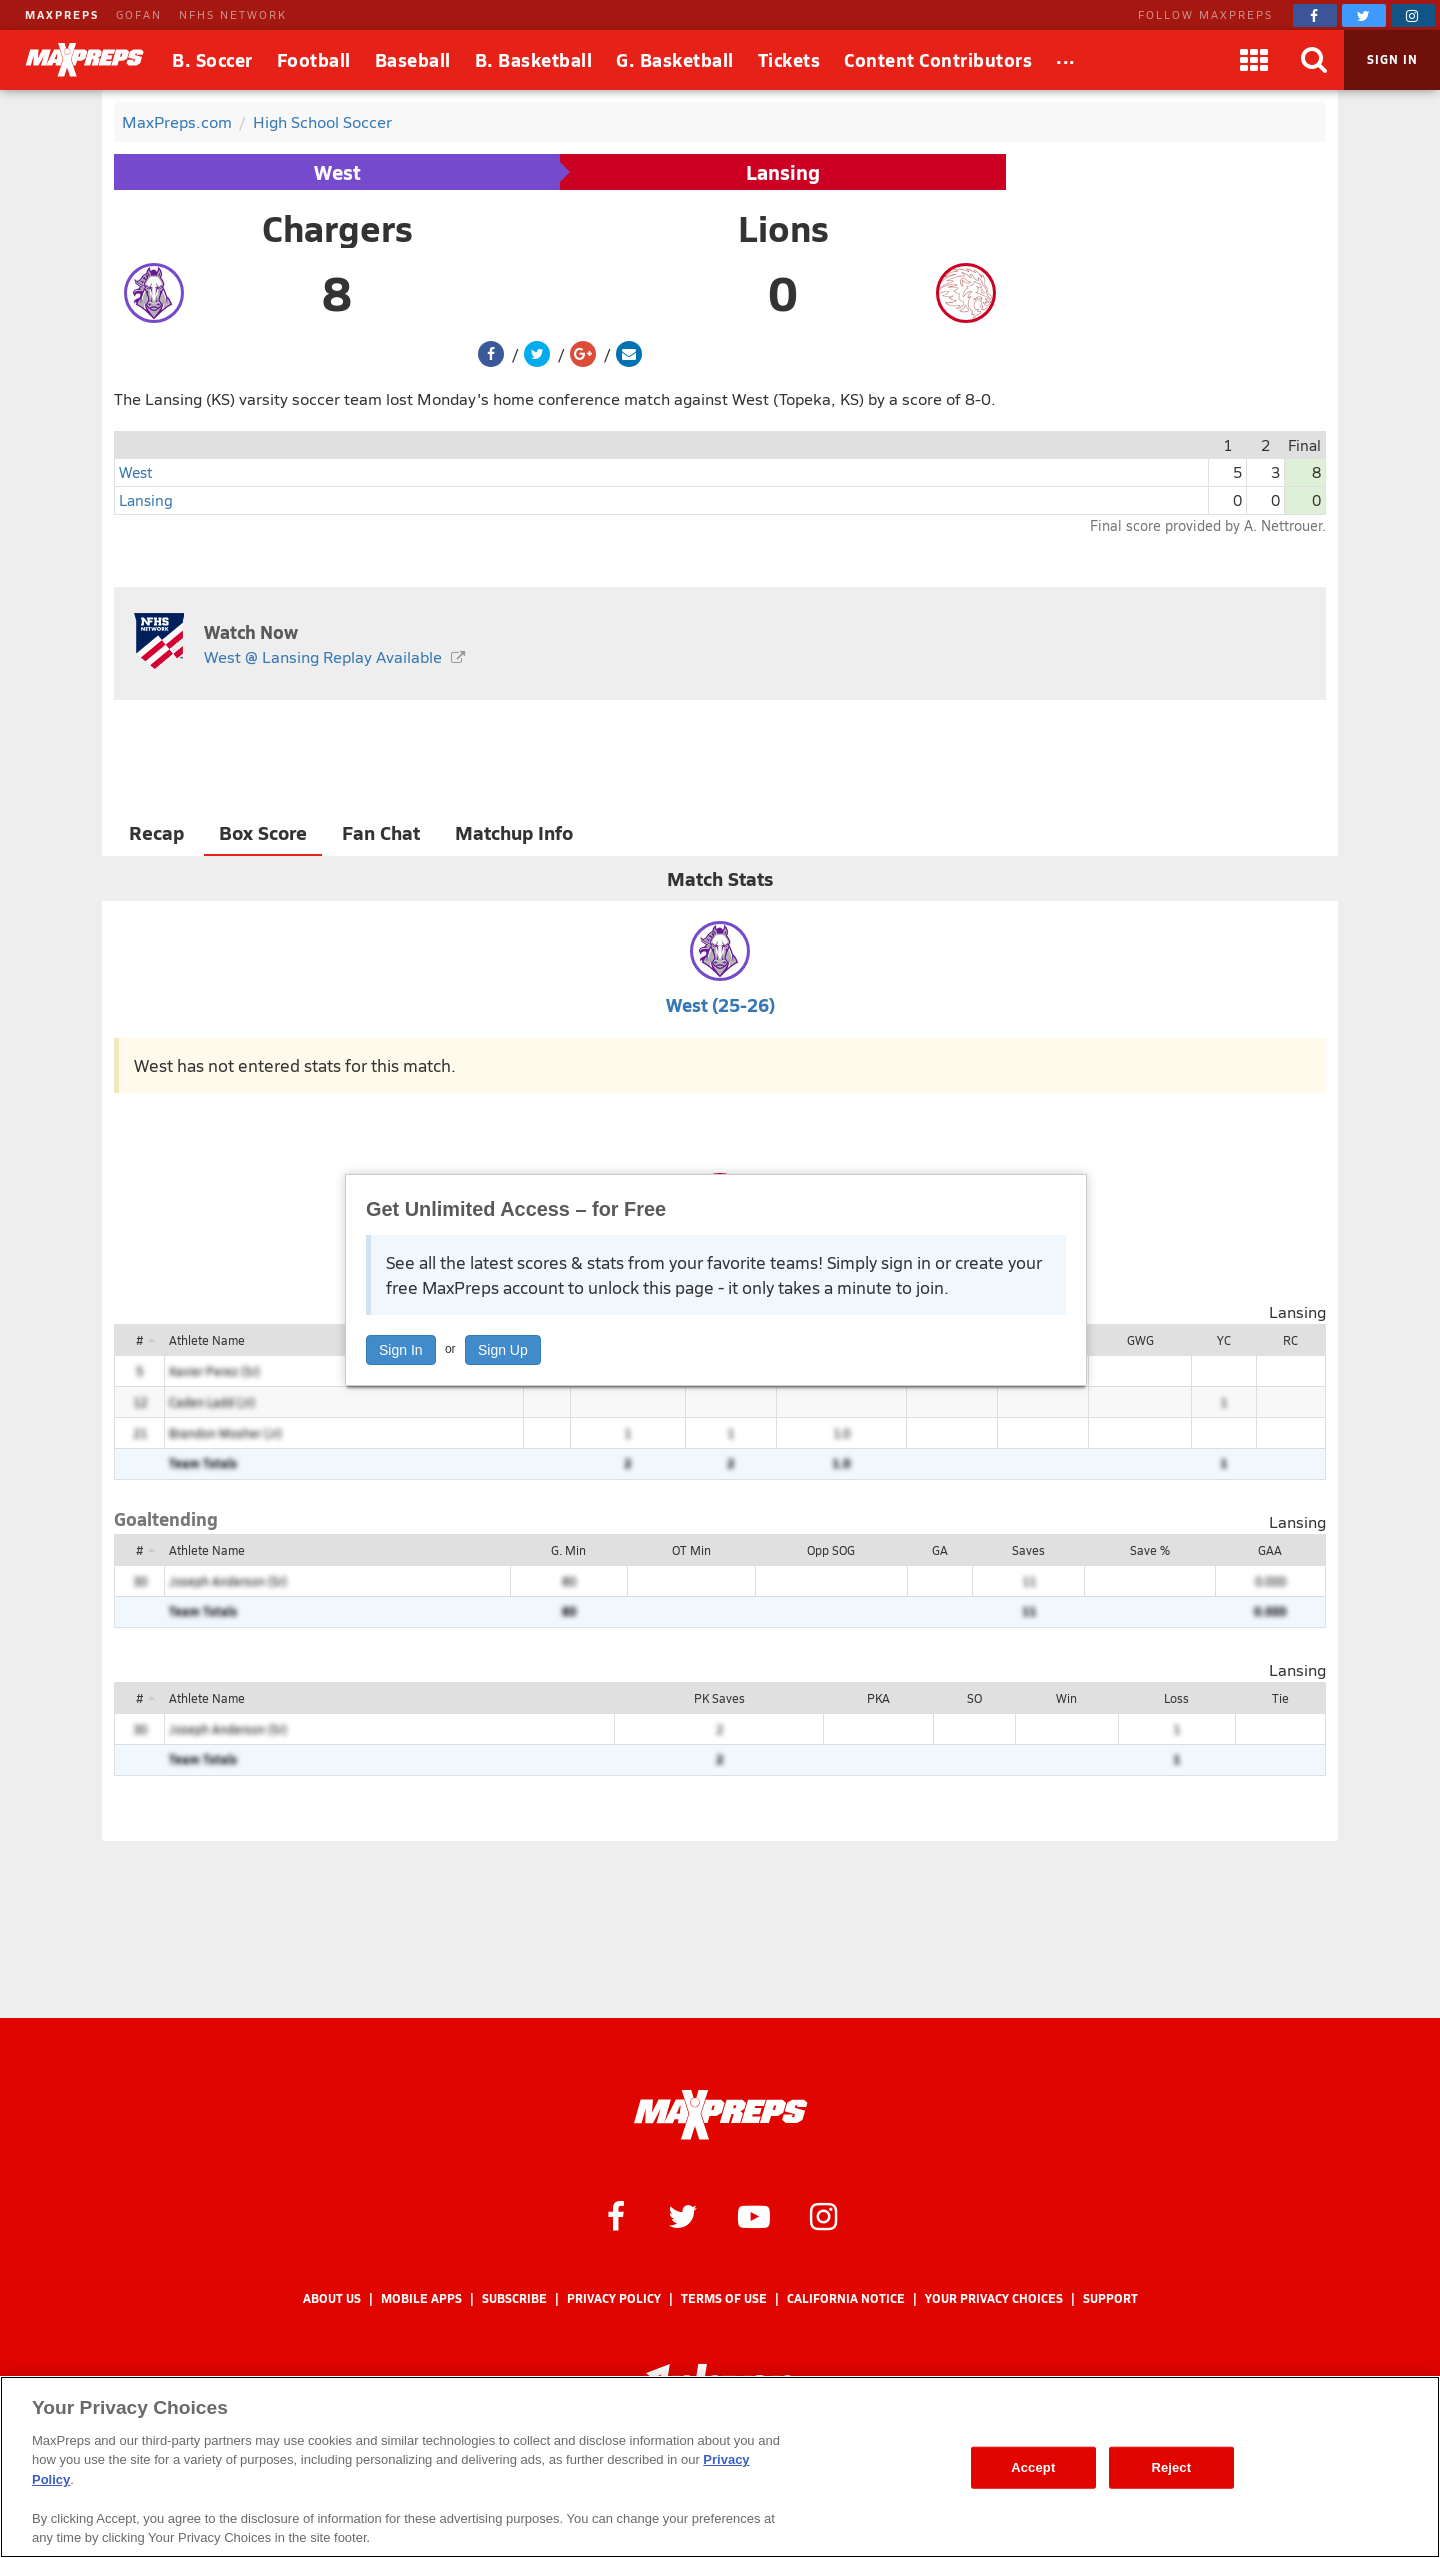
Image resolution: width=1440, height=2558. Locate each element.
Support (1110, 2298)
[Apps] (1254, 60)
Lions (783, 228)
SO (974, 1698)
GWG (1140, 1340)
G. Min (568, 1550)
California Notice (846, 2298)
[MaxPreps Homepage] (720, 2115)
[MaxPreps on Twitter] (1364, 15)
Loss (1176, 1698)
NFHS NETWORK (233, 14)
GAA (1270, 1550)
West (337, 172)
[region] (720, 2467)
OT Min (691, 1550)
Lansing (783, 172)
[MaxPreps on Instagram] (1413, 15)
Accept (1033, 2467)
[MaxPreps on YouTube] (754, 2215)
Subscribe (514, 2298)
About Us (332, 2298)
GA (940, 1550)
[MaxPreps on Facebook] (1315, 15)
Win (1066, 1698)
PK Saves (719, 1698)
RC (1290, 1340)
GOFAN (139, 14)
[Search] (1314, 60)
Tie (1280, 1698)
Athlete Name (207, 1340)
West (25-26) (720, 1004)
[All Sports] (1066, 60)
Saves (1028, 1550)
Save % (1150, 1550)
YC (1224, 1340)
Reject (1171, 2467)
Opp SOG (831, 1550)
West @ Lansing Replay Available (323, 656)
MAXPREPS (62, 14)
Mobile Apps (421, 2298)
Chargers (337, 228)
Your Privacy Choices (994, 2298)
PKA (878, 1698)
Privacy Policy (614, 2298)
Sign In (401, 1350)
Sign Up (503, 1350)
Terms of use (724, 2298)
